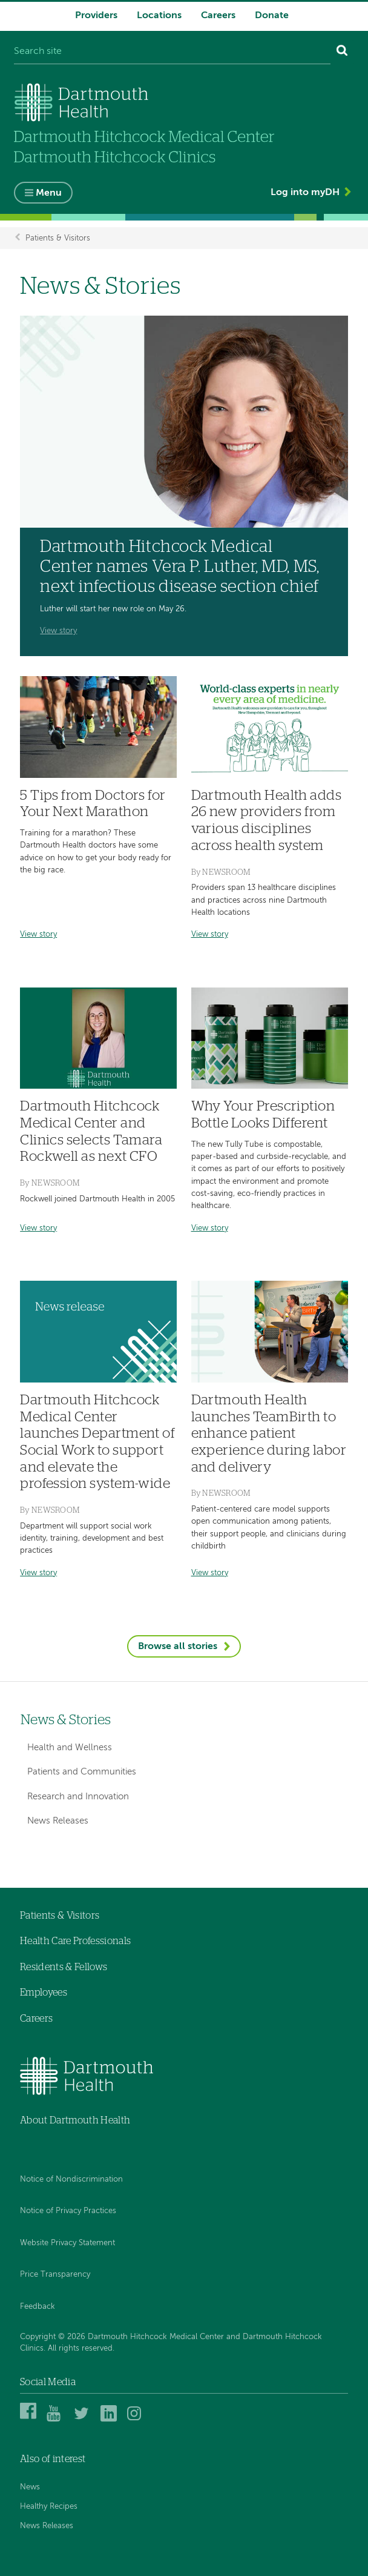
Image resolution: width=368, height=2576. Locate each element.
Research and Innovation (78, 1796)
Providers (96, 16)
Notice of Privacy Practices (68, 2211)
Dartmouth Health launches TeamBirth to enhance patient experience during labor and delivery (269, 1434)
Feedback (37, 2307)
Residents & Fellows (63, 1967)
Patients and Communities (81, 1771)
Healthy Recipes (48, 2507)
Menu (49, 193)
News (30, 2487)
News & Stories (66, 1720)
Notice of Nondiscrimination (71, 2179)
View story (58, 631)
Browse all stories (177, 1646)
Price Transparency (55, 2275)
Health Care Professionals (75, 1941)
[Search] (342, 52)
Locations (159, 16)
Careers (218, 16)
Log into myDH (305, 193)
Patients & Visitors (57, 238)
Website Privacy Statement (67, 2243)
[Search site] (172, 52)
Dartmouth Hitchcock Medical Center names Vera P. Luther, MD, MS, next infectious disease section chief (179, 567)
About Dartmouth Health (75, 2120)
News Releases (57, 1820)
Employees (43, 1992)
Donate (272, 16)
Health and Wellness (69, 1747)
